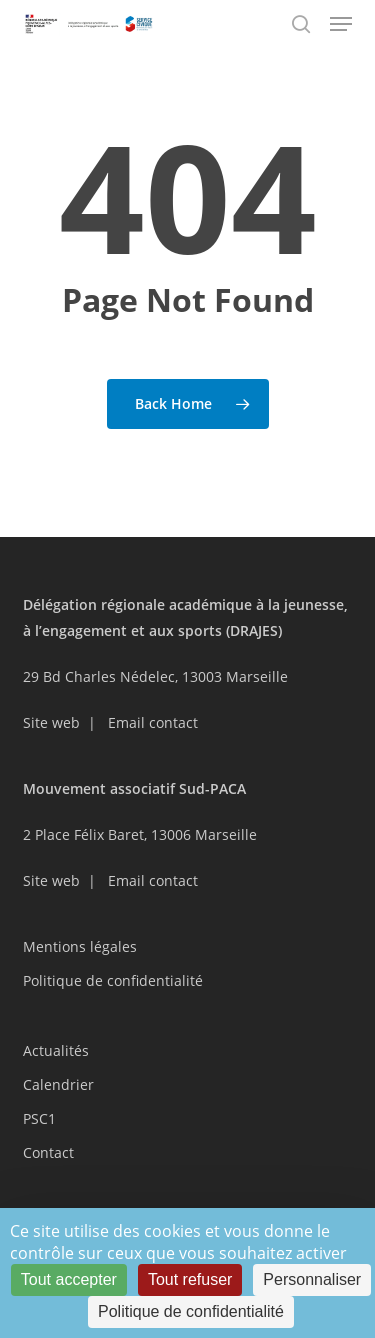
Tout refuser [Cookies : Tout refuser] (190, 1279)
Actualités (56, 1050)
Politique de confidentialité (113, 980)
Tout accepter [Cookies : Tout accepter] (69, 1279)
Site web (51, 722)
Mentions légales (80, 946)
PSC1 (39, 1118)
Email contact (153, 722)
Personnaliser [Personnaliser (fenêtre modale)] (312, 1279)
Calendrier (58, 1084)
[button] (341, 24)
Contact (48, 1152)
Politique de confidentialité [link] (191, 1311)
